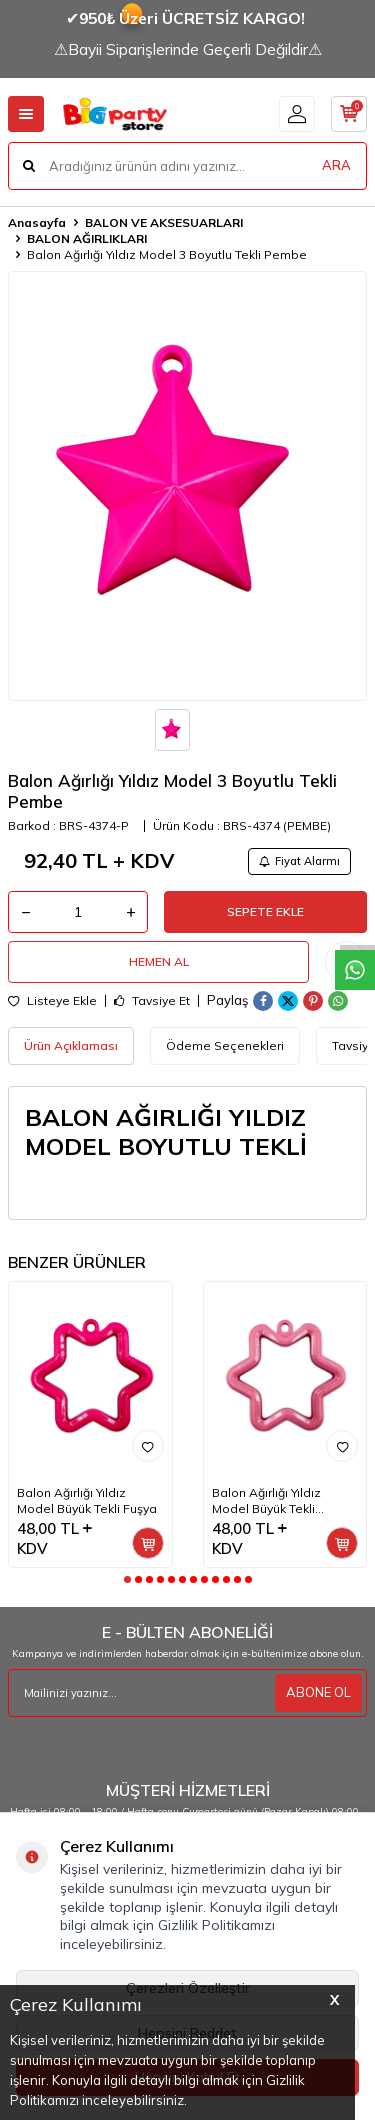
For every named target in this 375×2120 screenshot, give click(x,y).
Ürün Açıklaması (71, 1045)
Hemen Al (159, 961)
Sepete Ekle (265, 911)
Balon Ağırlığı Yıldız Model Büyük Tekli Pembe (266, 1501)
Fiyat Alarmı (299, 861)
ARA (336, 165)
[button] (127, 1579)
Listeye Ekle (52, 1001)
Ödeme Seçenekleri (225, 1045)
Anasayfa (37, 222)
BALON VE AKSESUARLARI (164, 222)
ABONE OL (318, 1692)
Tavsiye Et (152, 1001)
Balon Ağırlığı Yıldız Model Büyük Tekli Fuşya (87, 1500)
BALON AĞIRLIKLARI (87, 238)
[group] (187, 486)
